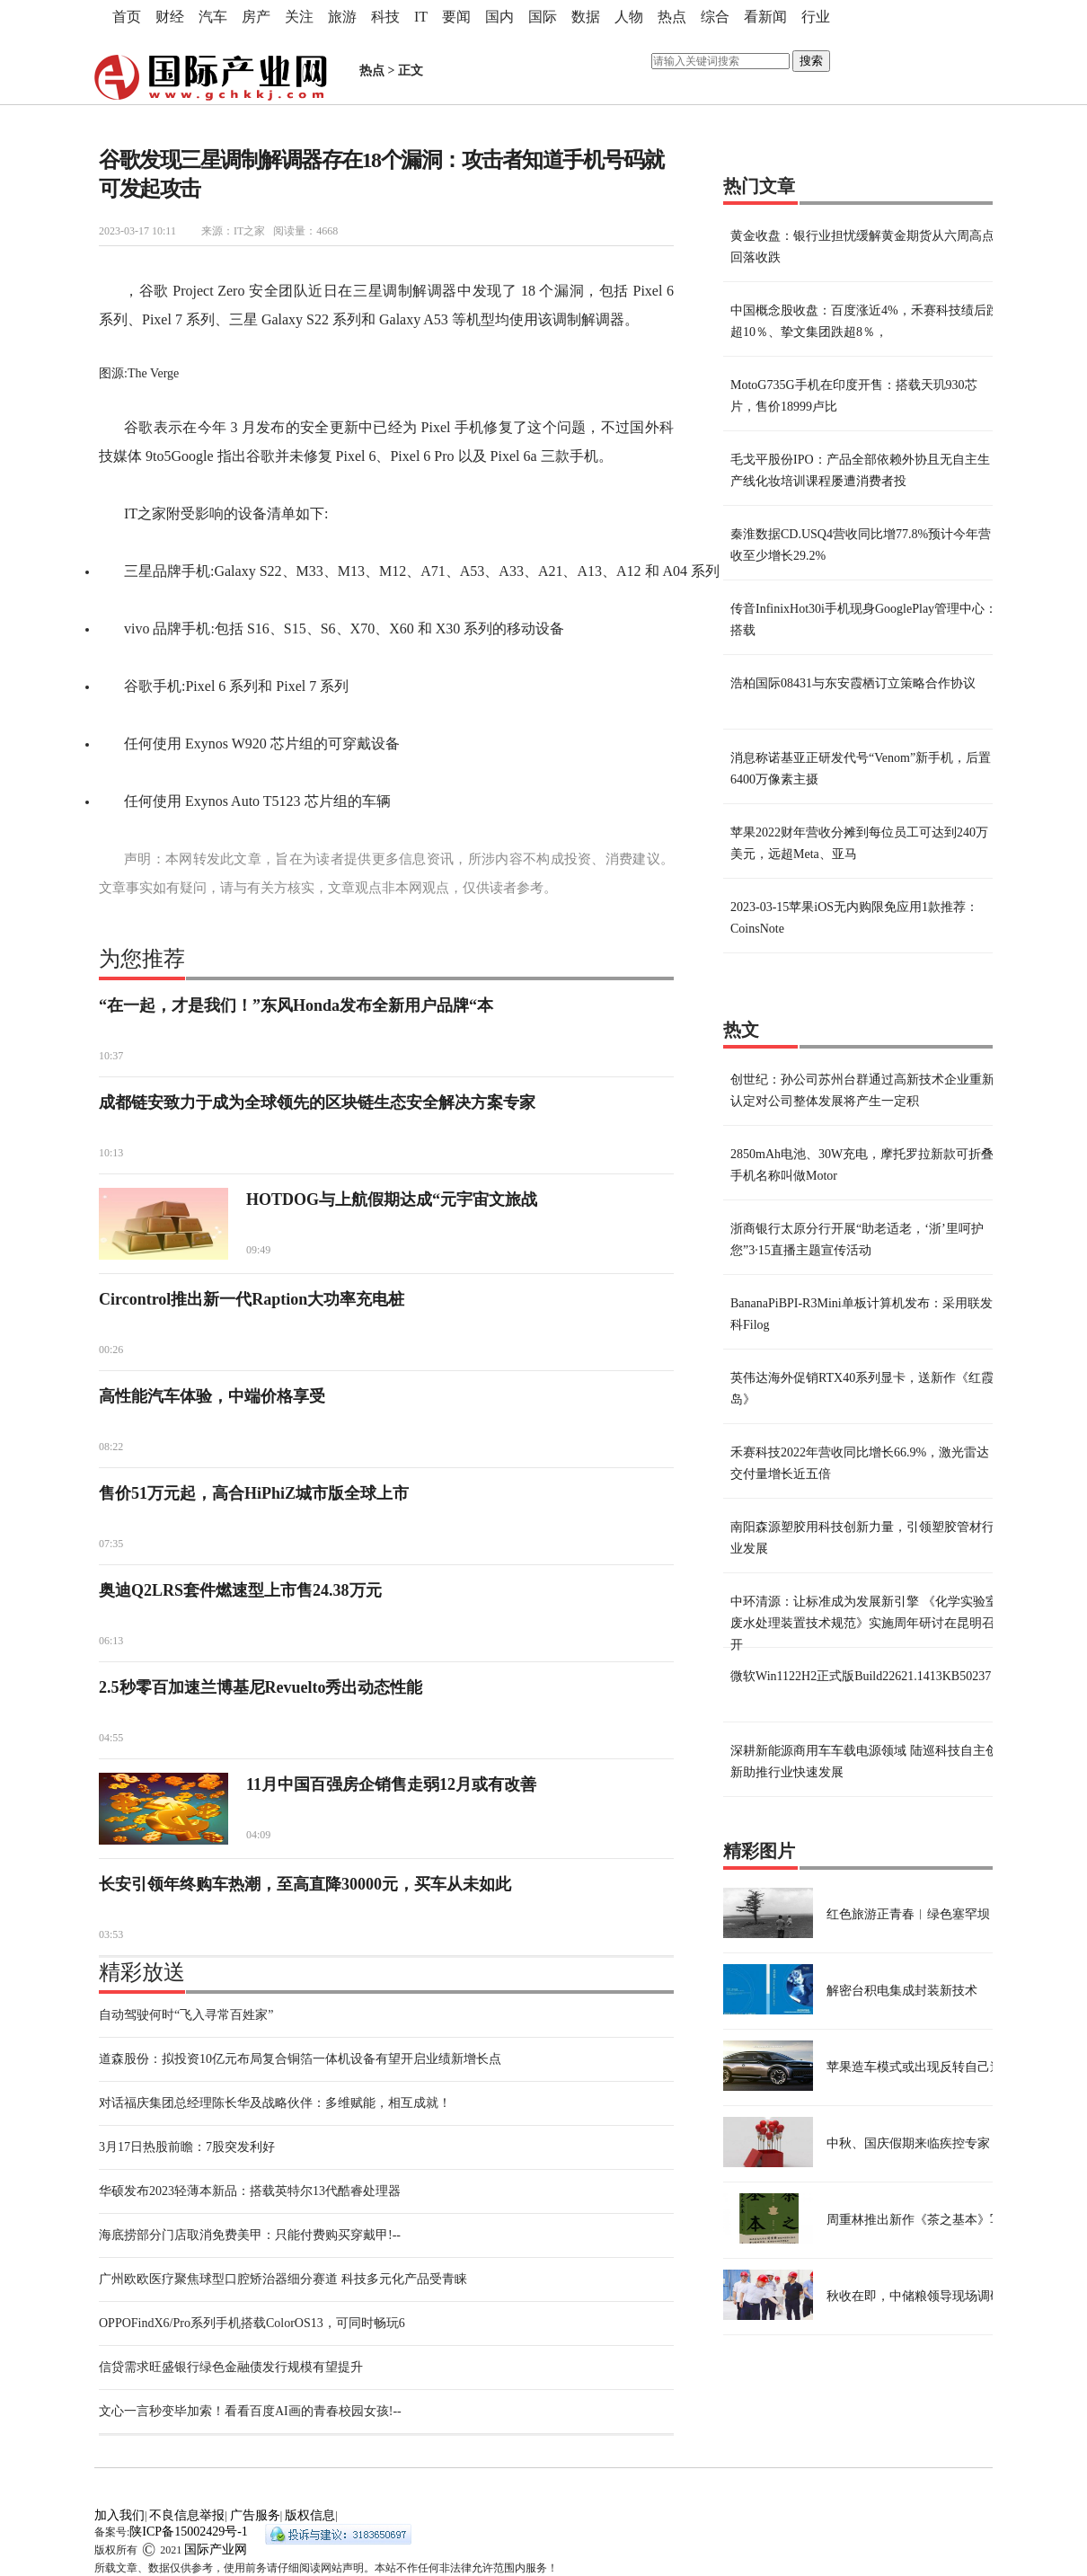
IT (421, 16)
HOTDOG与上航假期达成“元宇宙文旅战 (391, 1199)
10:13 (111, 1152)
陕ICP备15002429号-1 (188, 2531)
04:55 (111, 1737)
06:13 (111, 1640)
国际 (542, 16)
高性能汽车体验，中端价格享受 (212, 1396)
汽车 (213, 16)
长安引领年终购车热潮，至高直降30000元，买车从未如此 (305, 1884)
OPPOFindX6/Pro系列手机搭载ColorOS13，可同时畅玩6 (252, 2323)
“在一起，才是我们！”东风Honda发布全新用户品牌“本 (296, 1005)
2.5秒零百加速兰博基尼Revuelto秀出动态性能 (260, 1687)
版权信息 (310, 2515)
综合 (715, 16)
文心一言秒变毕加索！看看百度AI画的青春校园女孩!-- (250, 2411)
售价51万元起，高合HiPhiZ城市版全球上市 (254, 1493)
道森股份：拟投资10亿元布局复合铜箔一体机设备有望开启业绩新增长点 (300, 2059)
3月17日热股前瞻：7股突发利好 (187, 2147)
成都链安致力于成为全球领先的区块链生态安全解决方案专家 (317, 1102)
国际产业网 (215, 2549)
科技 (385, 16)
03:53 (111, 1934)
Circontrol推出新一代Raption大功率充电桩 (251, 1299)
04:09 (258, 1834)
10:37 (111, 1055)
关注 (299, 16)
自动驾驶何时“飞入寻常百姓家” (186, 2015)
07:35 (111, 1543)
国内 (499, 16)
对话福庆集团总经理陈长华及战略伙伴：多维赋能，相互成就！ (275, 2103)
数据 (585, 16)
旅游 (342, 16)
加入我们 (119, 2515)
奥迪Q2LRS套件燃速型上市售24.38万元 (240, 1590)
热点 (672, 16)
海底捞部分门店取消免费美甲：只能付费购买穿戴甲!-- (250, 2235)
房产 (256, 16)
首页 (126, 16)
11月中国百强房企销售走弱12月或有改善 (391, 1784)
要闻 (456, 16)
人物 (628, 16)
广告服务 (255, 2515)
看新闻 (765, 16)
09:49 (258, 1250)
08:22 (111, 1446)
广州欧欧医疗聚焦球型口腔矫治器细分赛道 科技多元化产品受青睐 (283, 2279)
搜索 (811, 60)
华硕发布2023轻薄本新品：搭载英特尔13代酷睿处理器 (250, 2191)
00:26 (111, 1349)
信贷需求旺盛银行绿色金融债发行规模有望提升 (231, 2367)
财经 (169, 16)
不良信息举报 (187, 2515)
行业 (815, 16)
